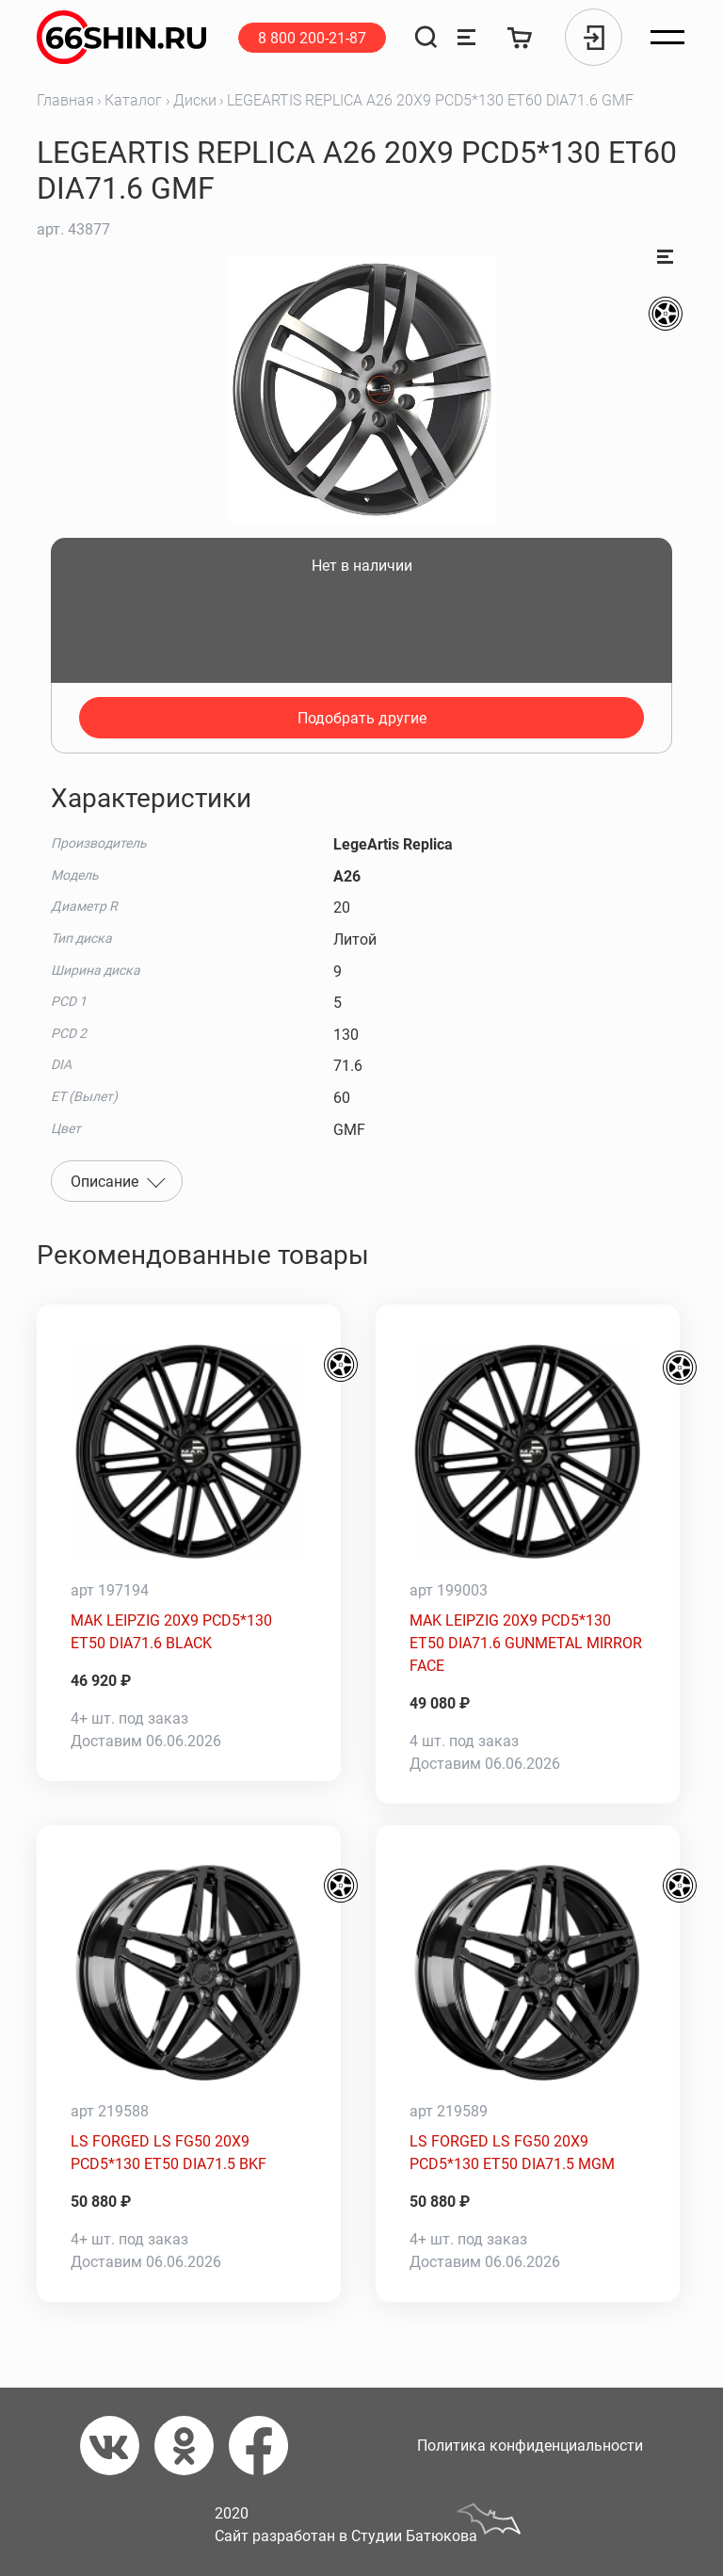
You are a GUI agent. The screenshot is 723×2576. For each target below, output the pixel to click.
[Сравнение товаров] (466, 37)
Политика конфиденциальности (530, 2445)
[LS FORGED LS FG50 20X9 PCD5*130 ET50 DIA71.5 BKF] (189, 1972)
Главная (65, 100)
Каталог (133, 100)
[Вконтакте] (117, 2445)
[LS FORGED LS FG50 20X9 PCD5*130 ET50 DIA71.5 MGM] (528, 1972)
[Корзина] (520, 37)
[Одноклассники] (191, 2445)
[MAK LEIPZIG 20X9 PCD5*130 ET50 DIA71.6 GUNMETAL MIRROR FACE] (528, 1451)
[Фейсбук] (266, 2445)
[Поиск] (426, 37)
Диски (195, 100)
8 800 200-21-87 (312, 38)
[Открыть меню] (667, 38)
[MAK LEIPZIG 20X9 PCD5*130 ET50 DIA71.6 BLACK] (189, 1451)
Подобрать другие (361, 718)
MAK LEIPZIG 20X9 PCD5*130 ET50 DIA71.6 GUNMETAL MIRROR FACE (526, 1643)
